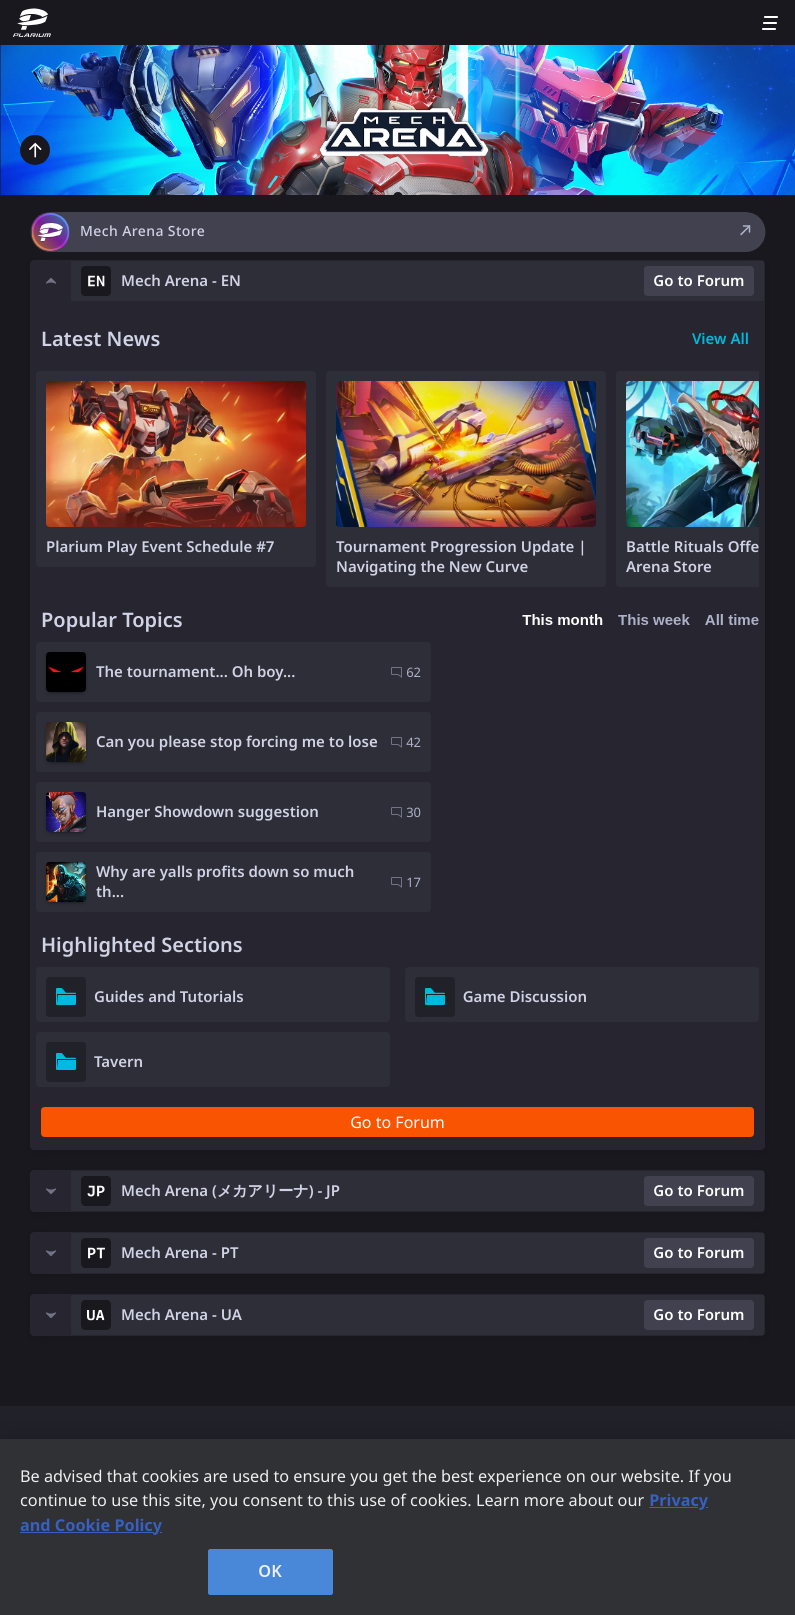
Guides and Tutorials (169, 857)
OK (270, 1571)
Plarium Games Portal (125, 1317)
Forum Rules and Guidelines (149, 1359)
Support (71, 1401)
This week (654, 619)
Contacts (372, 1317)
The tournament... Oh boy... (195, 672)
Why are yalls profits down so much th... (571, 742)
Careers (368, 1401)
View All (720, 339)
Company (375, 1359)
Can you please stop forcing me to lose (589, 672)
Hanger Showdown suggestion (207, 742)
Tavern (118, 922)
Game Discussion (525, 857)
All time (732, 619)
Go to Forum (698, 281)
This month (562, 619)
